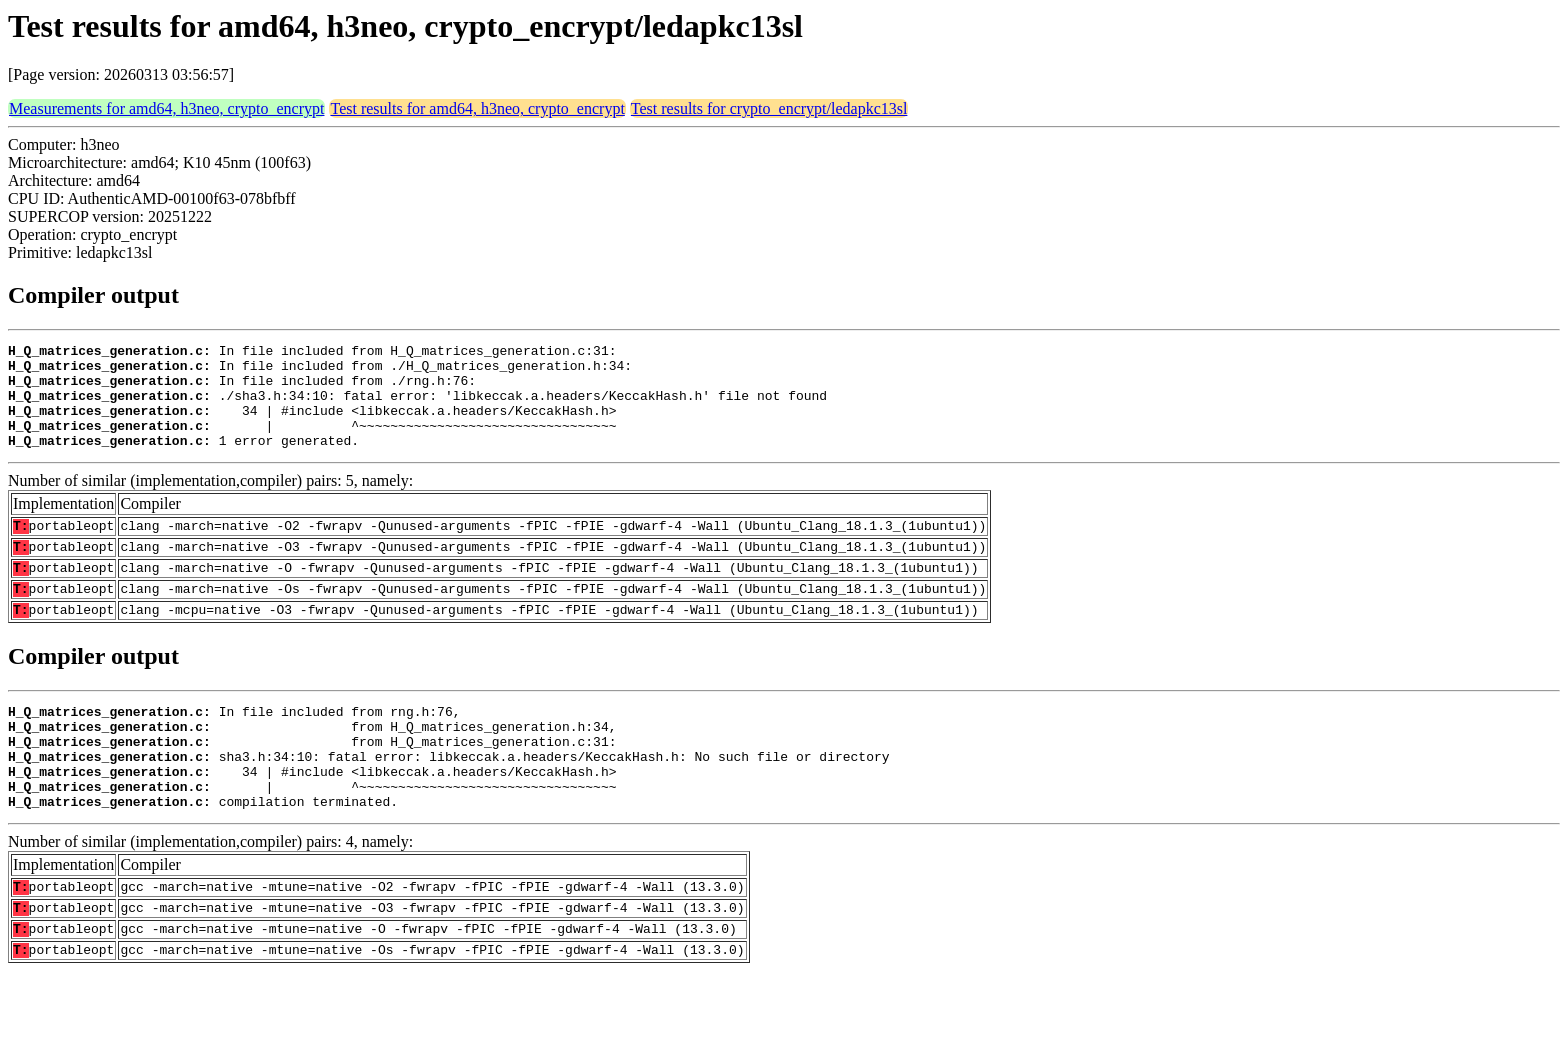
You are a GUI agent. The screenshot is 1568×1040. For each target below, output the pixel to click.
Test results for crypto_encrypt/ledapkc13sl (769, 108)
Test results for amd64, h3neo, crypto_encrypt (477, 108)
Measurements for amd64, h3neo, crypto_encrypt (166, 108)
